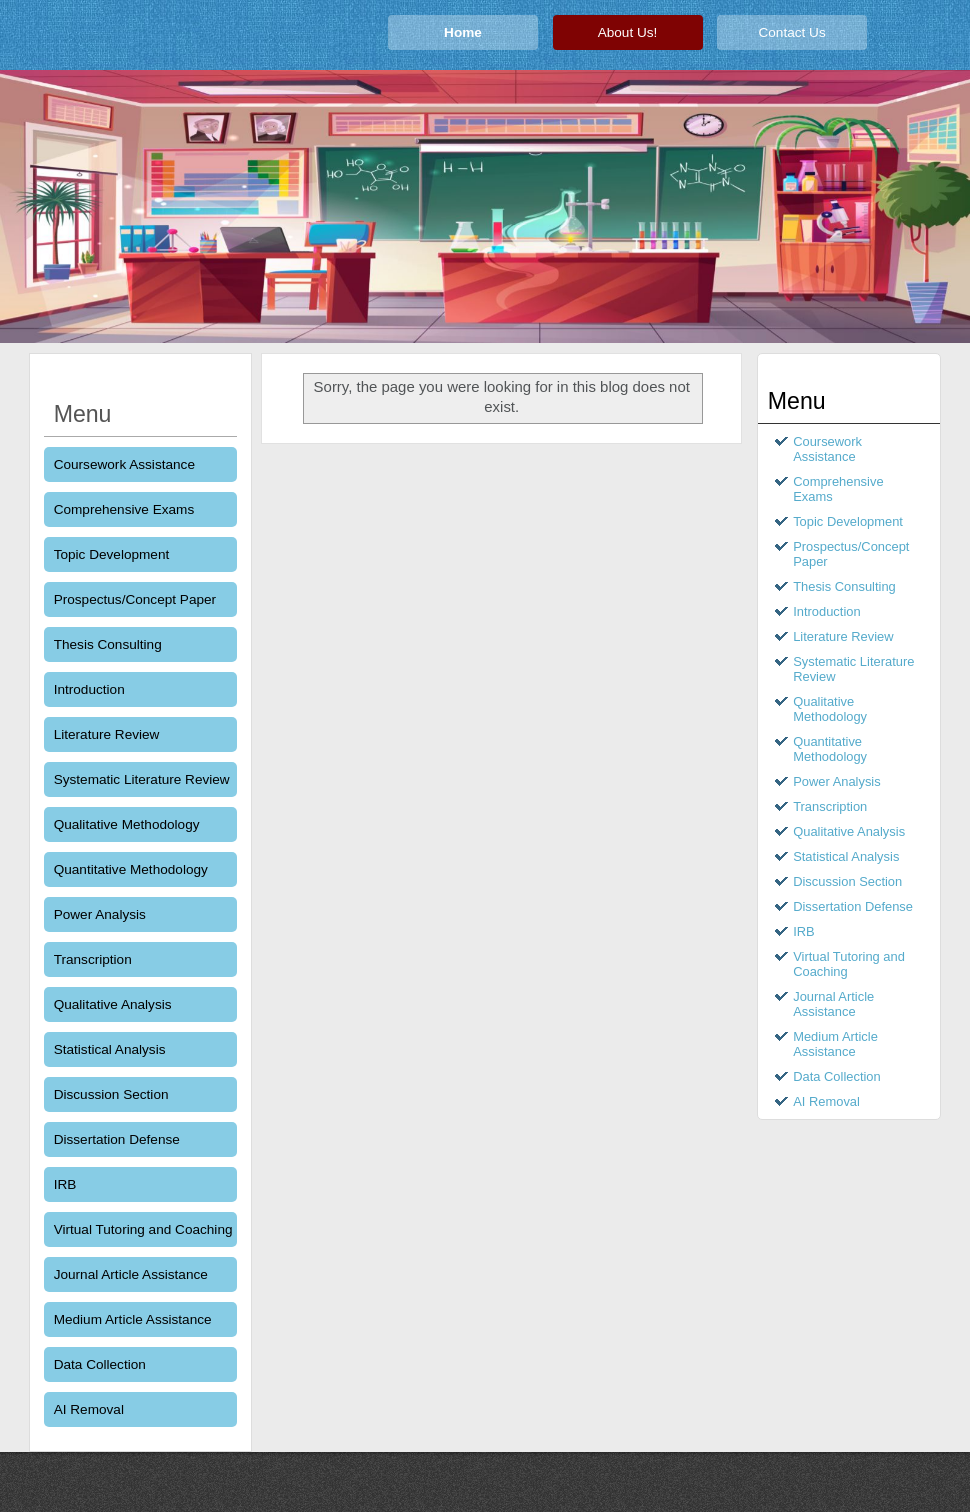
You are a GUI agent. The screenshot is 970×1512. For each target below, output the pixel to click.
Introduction (89, 689)
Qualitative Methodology (127, 824)
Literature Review (107, 734)
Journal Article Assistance (131, 1274)
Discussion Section (111, 1094)
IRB (65, 1184)
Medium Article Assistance (133, 1319)
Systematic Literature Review (142, 779)
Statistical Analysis (110, 1049)
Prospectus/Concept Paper (135, 599)
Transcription (93, 959)
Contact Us (791, 32)
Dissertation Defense (117, 1139)
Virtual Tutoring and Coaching (143, 1229)
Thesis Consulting (108, 644)
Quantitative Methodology (131, 869)
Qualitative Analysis (113, 1004)
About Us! (628, 32)
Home (463, 32)
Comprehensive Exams (124, 509)
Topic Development (112, 554)
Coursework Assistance (124, 464)
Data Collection (100, 1364)
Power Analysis (100, 914)
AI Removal (89, 1409)
